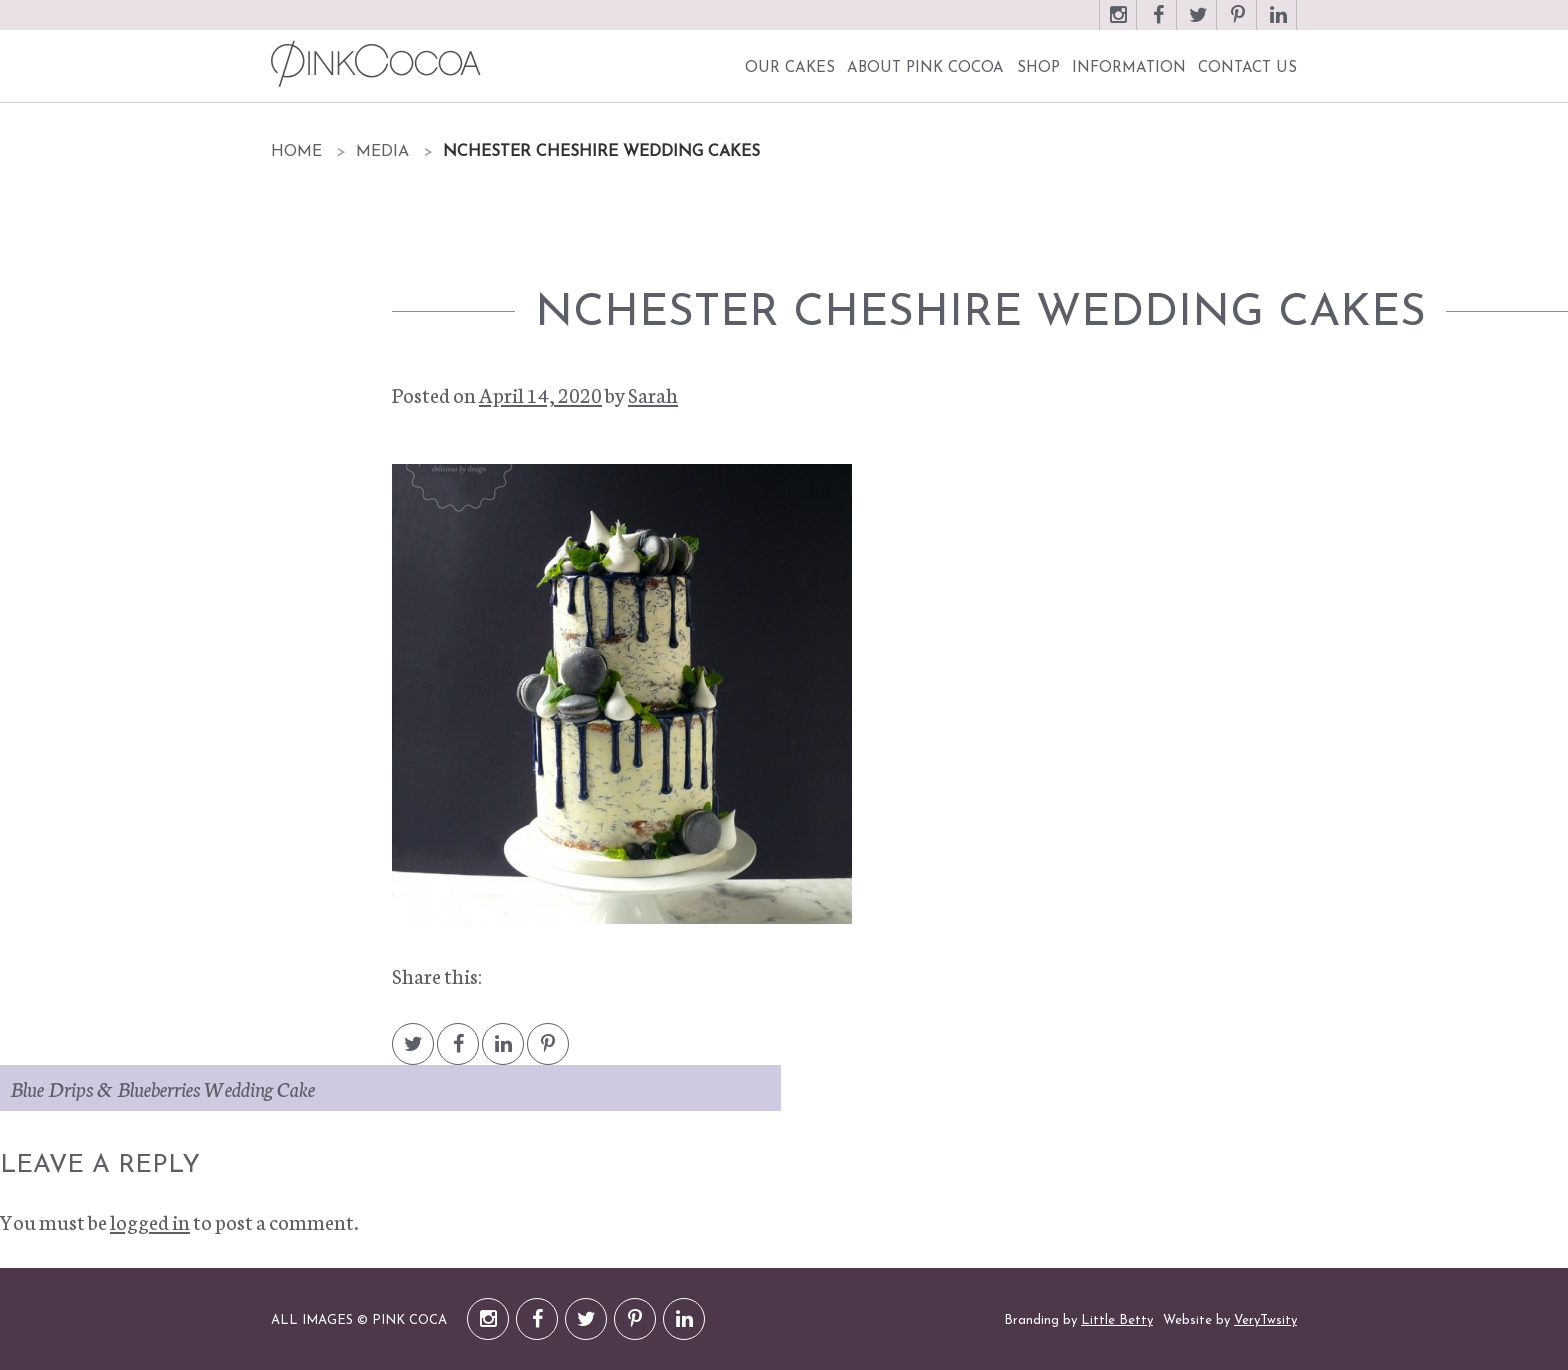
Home (296, 152)
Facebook (1158, 24)
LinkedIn (1278, 24)
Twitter (1198, 24)
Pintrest (548, 1053)
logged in (150, 1221)
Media (382, 152)
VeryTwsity (1265, 1320)
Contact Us (1247, 68)
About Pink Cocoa (925, 68)
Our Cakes (790, 68)
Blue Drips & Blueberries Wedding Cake (162, 1088)
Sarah (653, 394)
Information (1129, 68)
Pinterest (1238, 24)
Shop (1038, 68)
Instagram (1118, 24)
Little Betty (1117, 1320)
